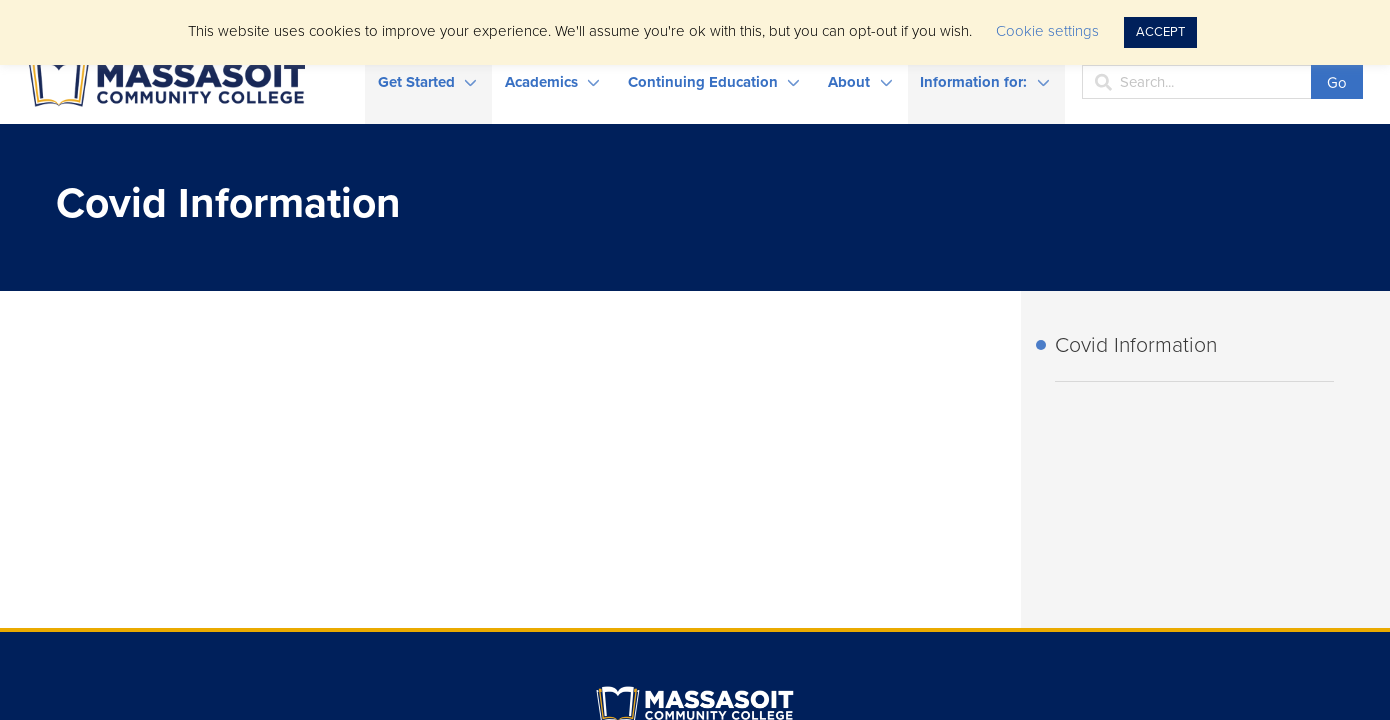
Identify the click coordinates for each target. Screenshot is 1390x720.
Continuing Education (703, 82)
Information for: (973, 82)
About (849, 82)
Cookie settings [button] (1047, 31)
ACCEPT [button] (1160, 32)
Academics (541, 82)
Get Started (416, 82)
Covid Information (1136, 345)
